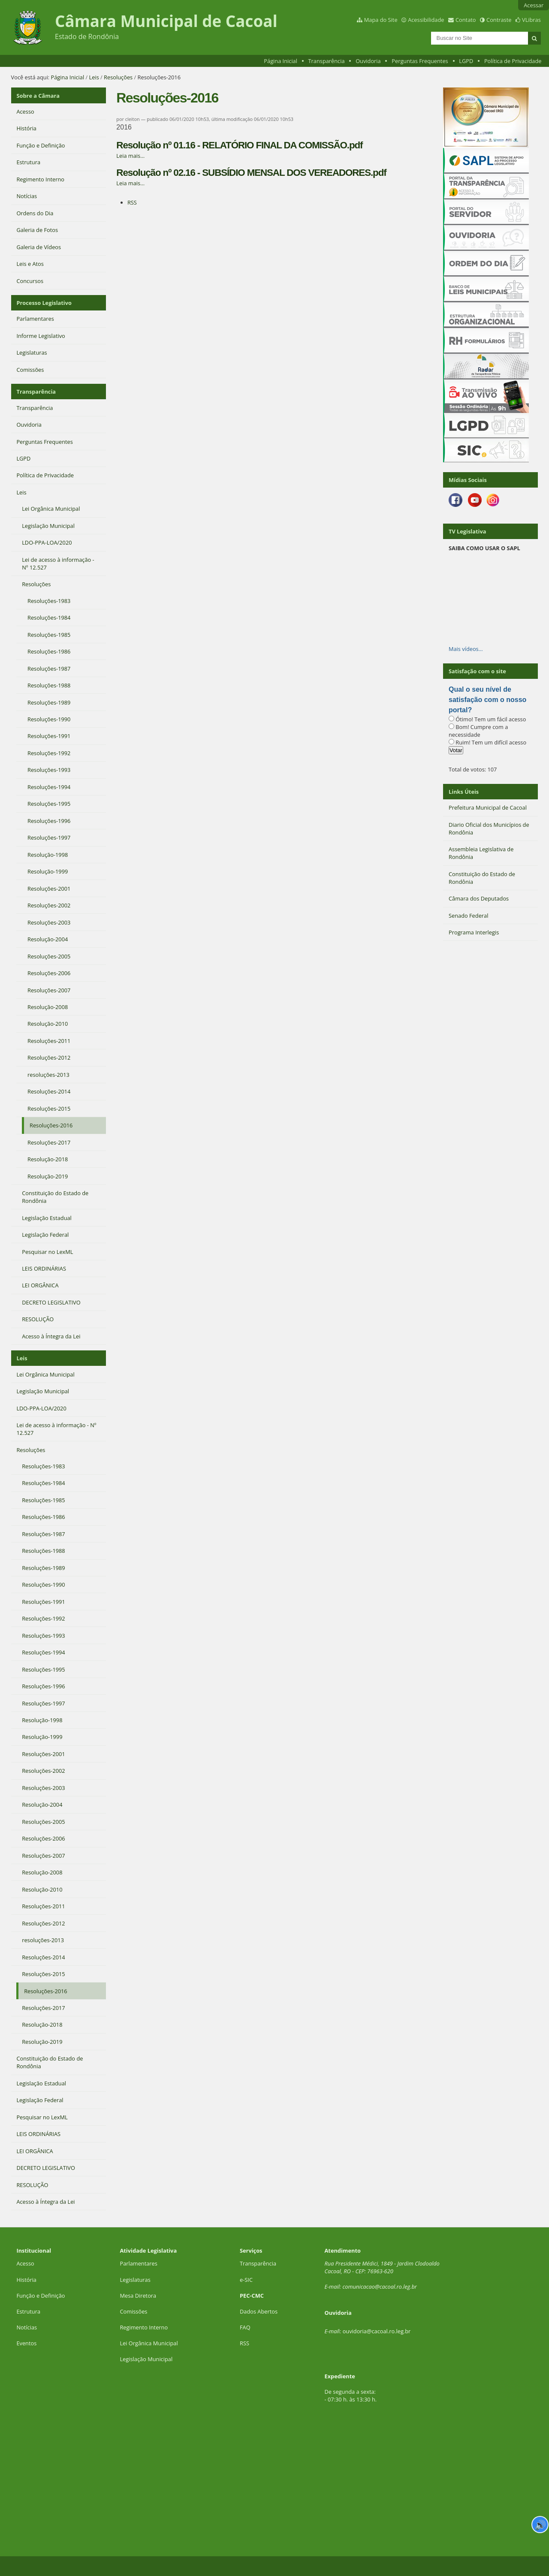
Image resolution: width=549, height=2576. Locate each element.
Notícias (26, 2326)
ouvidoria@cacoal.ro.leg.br (377, 2330)
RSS (132, 202)
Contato (465, 20)
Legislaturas (135, 2278)
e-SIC (246, 2278)
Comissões (133, 2310)
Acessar (533, 5)
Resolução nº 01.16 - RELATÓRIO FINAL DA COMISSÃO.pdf (239, 145)
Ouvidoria (368, 61)
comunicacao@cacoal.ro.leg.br (380, 2286)
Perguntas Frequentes (420, 61)
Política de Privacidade (513, 61)
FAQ (245, 2326)
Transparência (326, 61)
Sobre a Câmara (38, 95)
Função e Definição (40, 2294)
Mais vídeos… (466, 649)
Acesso (25, 2262)
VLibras (531, 20)
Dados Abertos (259, 2310)
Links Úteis (464, 791)
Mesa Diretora (138, 2294)
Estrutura (28, 2310)
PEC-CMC (252, 2294)
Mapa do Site (381, 20)
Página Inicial (280, 61)
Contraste (498, 20)
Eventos (26, 2342)
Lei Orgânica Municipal (149, 2342)
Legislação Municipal (146, 2358)
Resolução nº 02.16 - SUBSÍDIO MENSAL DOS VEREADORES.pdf (251, 172)
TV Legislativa (467, 531)
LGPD (466, 61)
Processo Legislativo (43, 302)
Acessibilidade (426, 20)
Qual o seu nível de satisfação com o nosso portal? (487, 700)
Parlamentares (138, 2262)
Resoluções (118, 77)
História (26, 2278)
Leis (94, 77)
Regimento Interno (144, 2326)
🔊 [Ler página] (540, 2524)
